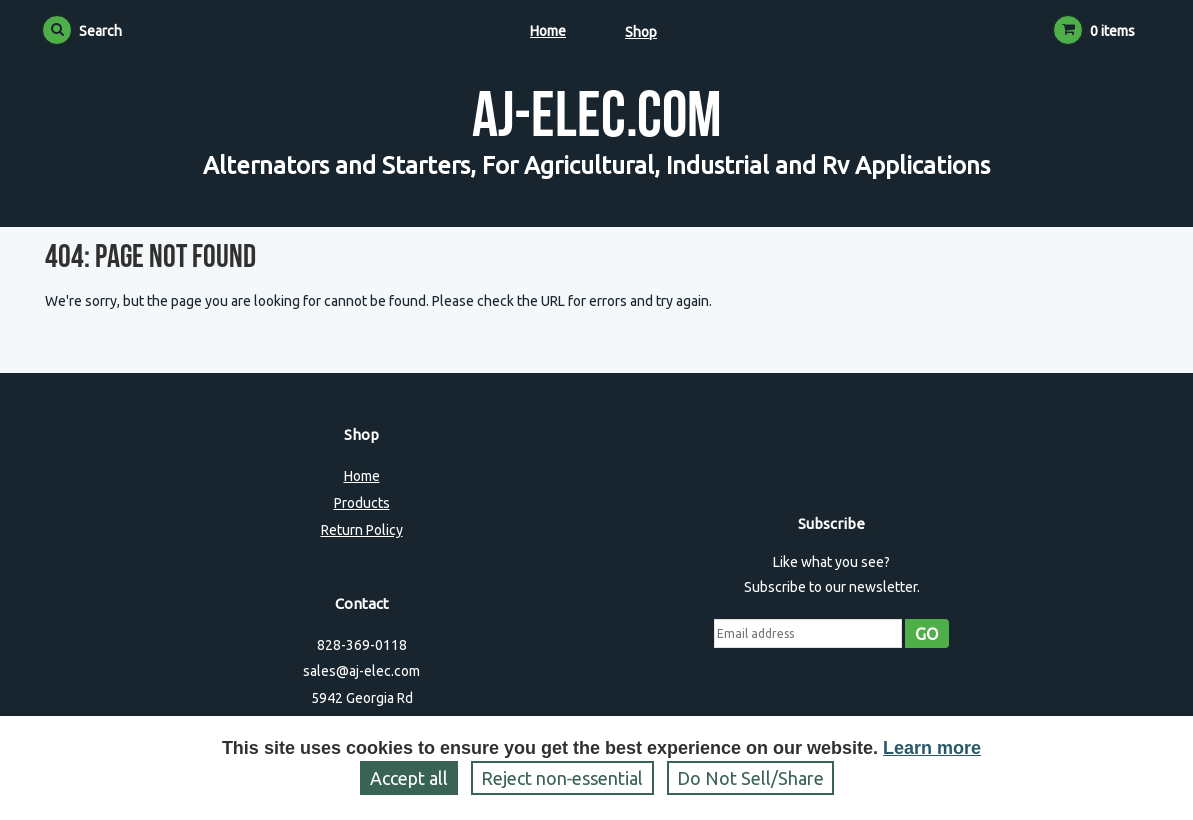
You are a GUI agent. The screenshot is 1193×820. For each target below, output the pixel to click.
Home (548, 31)
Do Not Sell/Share (750, 778)
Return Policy (362, 530)
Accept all (409, 778)
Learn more (932, 748)
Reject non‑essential (562, 778)
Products (362, 503)
